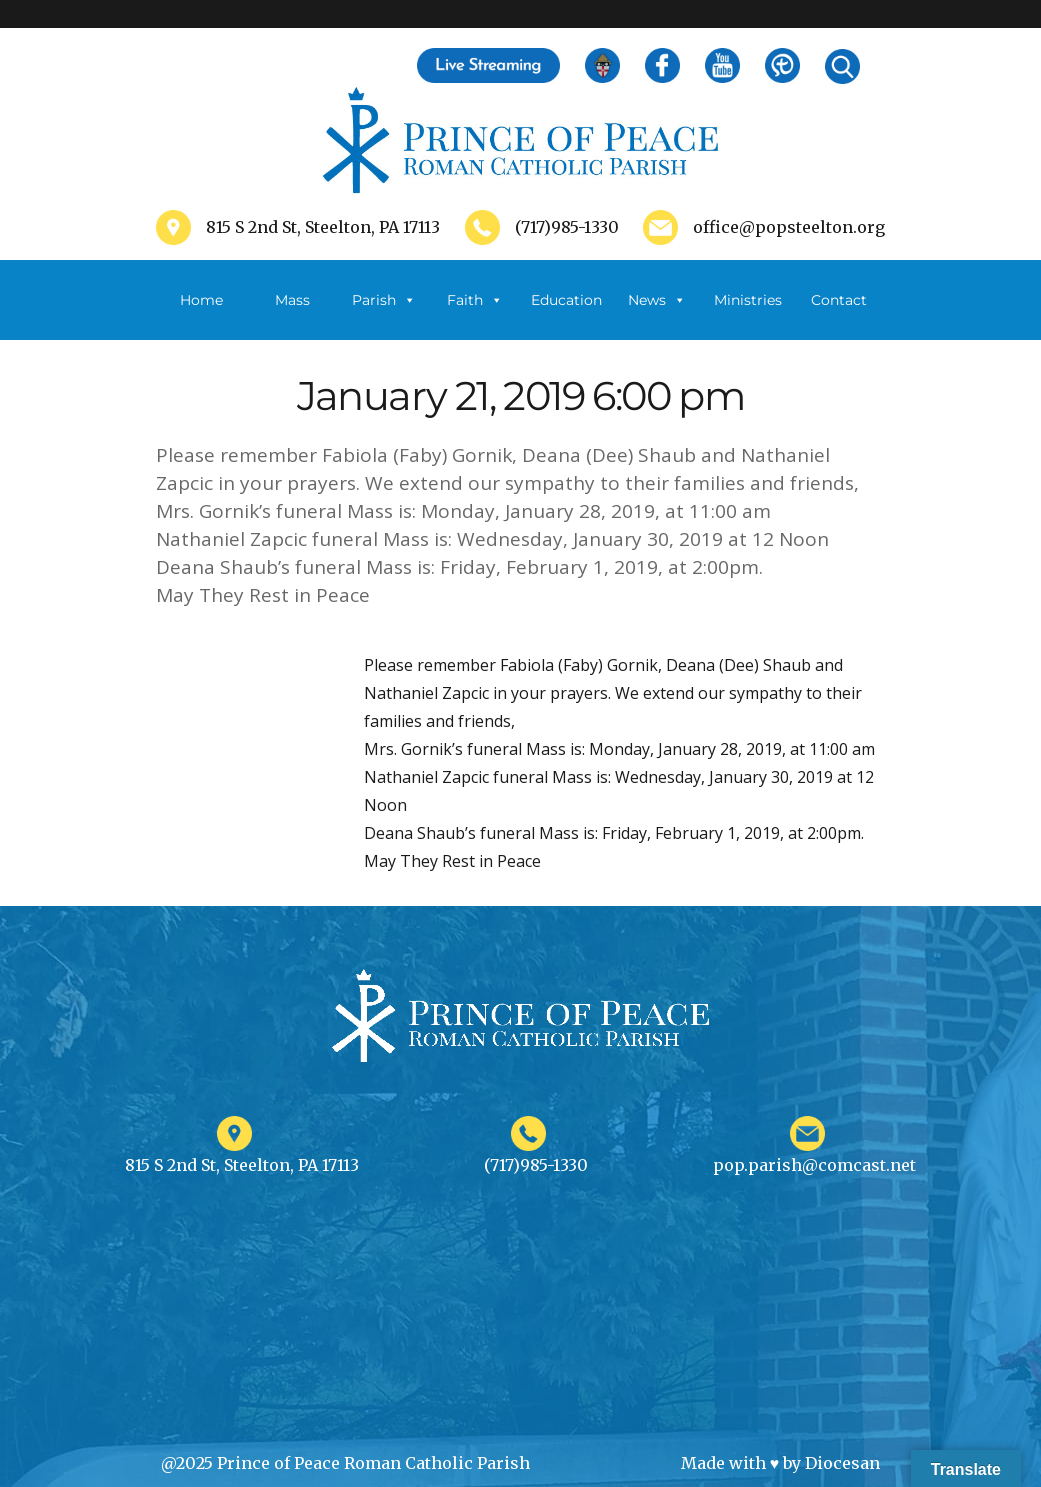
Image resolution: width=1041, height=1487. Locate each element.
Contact (839, 300)
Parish (384, 300)
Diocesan (842, 1463)
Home (201, 300)
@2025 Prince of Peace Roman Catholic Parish (345, 1463)
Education (566, 300)
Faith (475, 300)
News (657, 300)
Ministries (748, 315)
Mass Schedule (293, 315)
